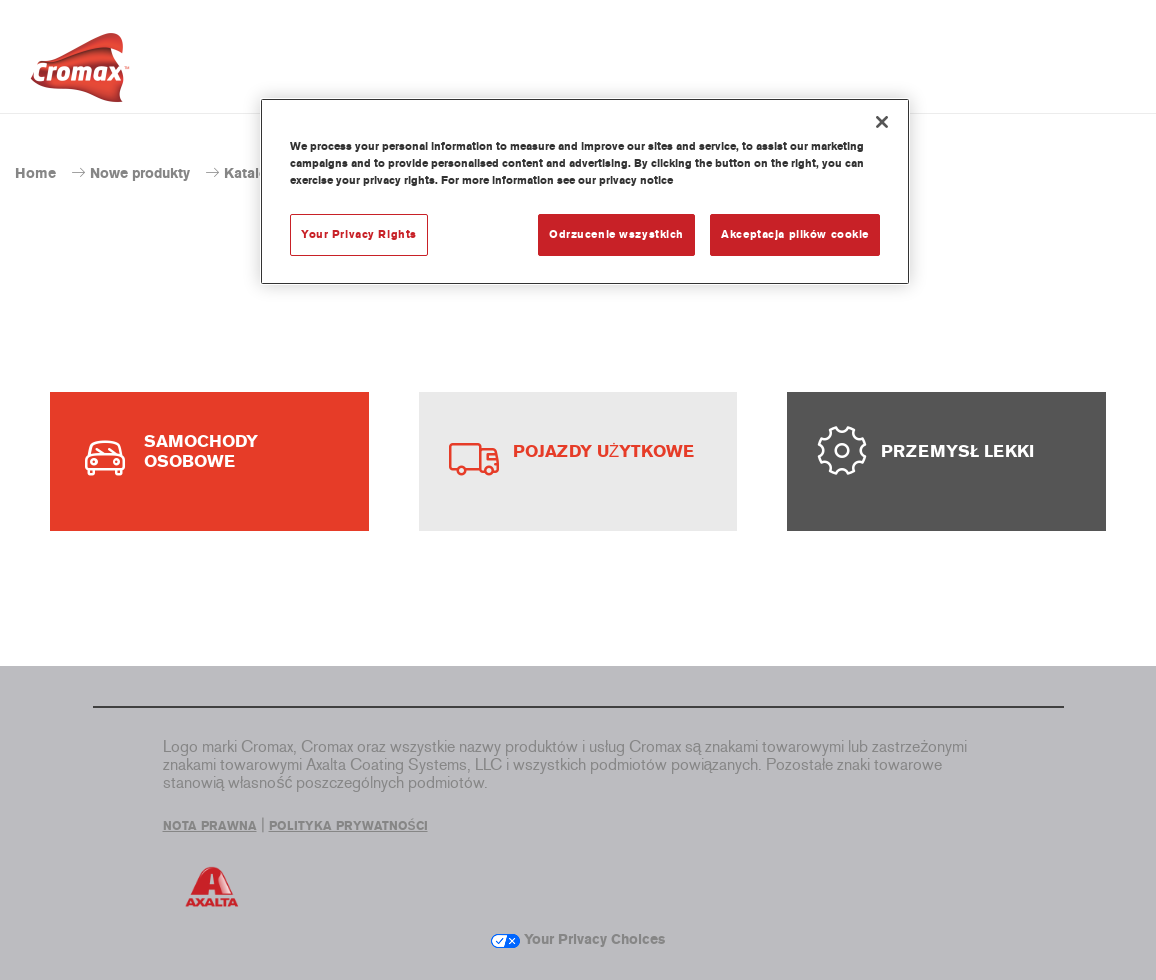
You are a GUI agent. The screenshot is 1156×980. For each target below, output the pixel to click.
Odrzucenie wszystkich (616, 234)
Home (35, 173)
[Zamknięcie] (882, 122)
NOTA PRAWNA (210, 826)
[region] (585, 191)
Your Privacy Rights (359, 234)
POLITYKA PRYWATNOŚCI (348, 826)
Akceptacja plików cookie (795, 234)
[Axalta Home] (80, 73)
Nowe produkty (140, 173)
